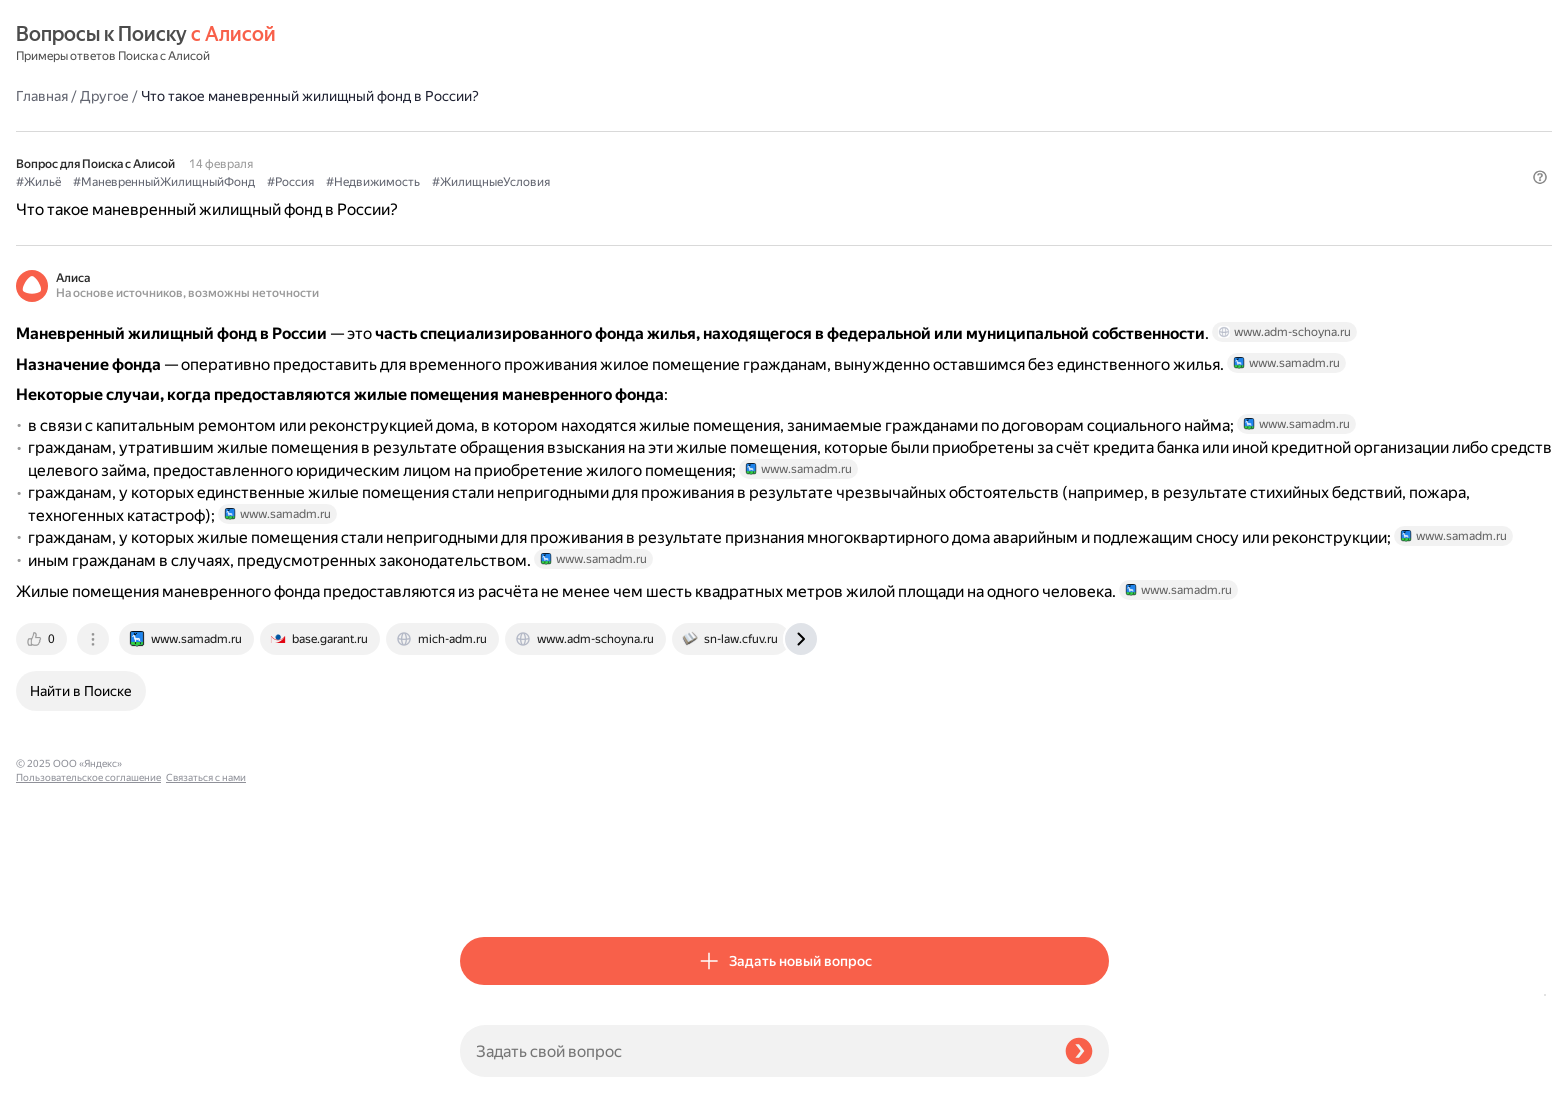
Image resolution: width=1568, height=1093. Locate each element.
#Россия (734, 131)
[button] (1097, 164)
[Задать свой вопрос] (754, 1051)
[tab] (487, 887)
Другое (548, 44)
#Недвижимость (817, 131)
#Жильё (482, 131)
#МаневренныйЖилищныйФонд (608, 131)
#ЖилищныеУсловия (935, 131)
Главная (486, 44)
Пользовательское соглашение (88, 1055)
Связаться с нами (56, 1069)
